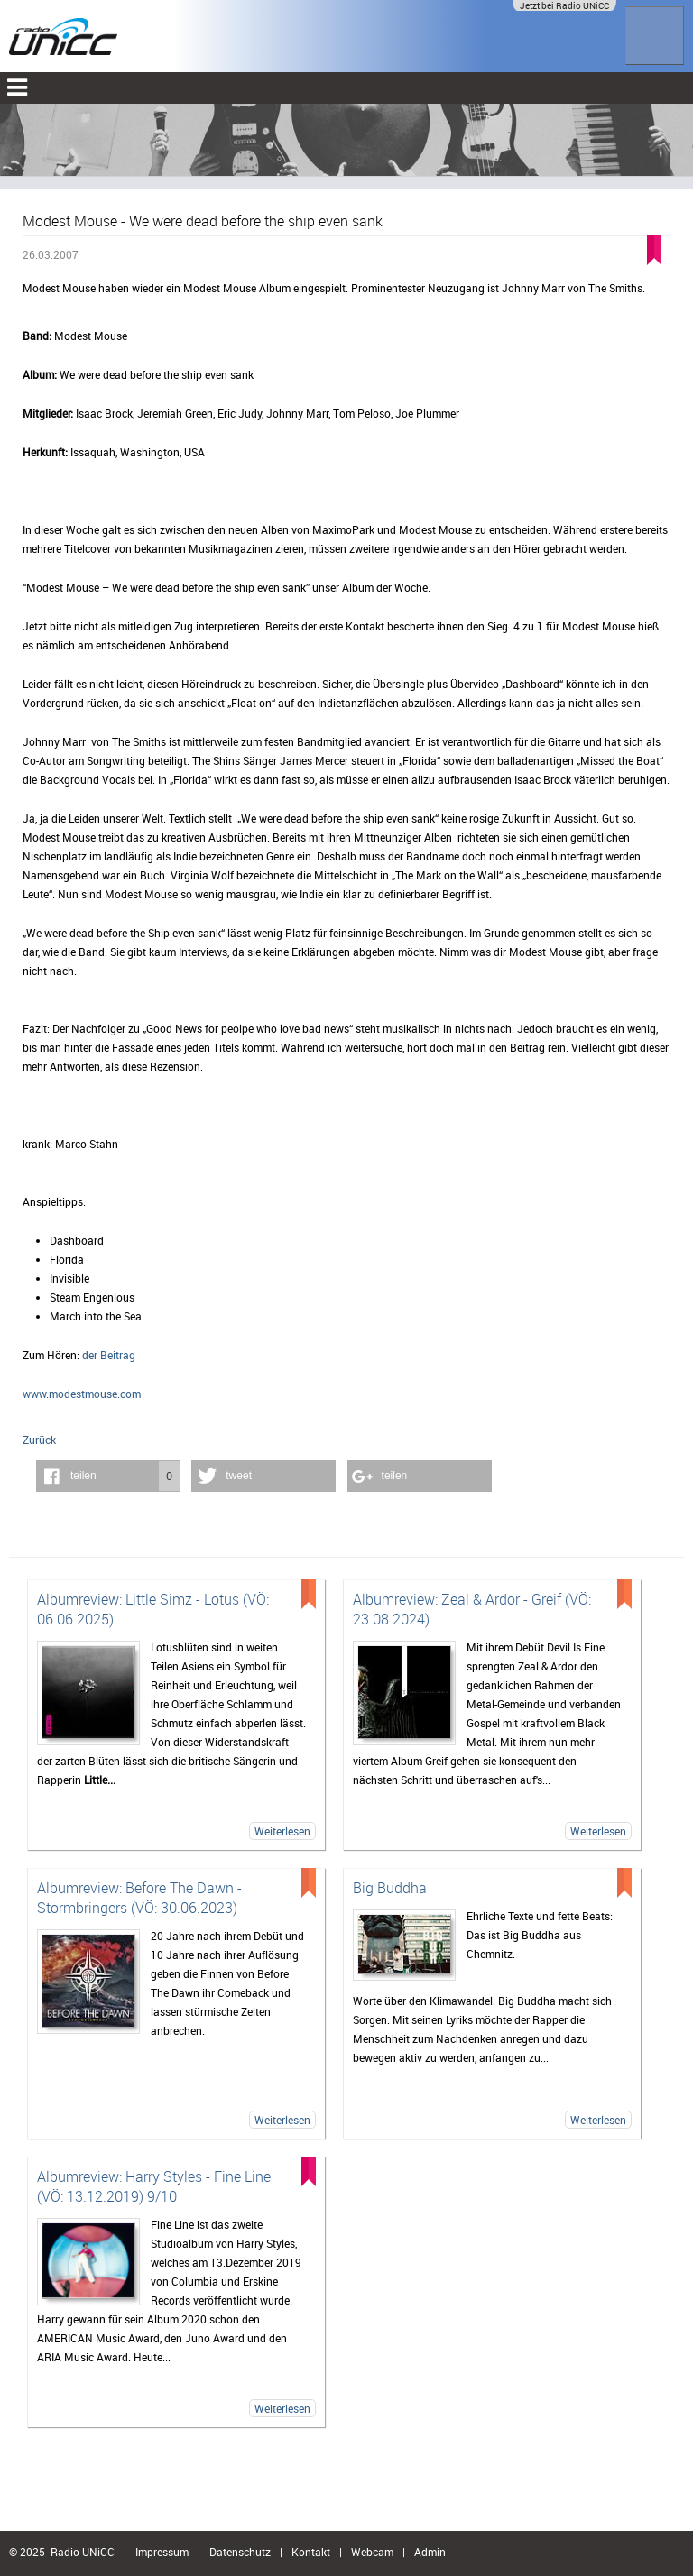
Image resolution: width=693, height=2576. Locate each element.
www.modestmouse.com (82, 1393)
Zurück (39, 1439)
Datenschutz (240, 2551)
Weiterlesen (282, 1831)
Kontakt (310, 2551)
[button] (108, 1476)
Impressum (162, 2551)
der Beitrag (108, 1355)
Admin (430, 2551)
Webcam (372, 2551)
